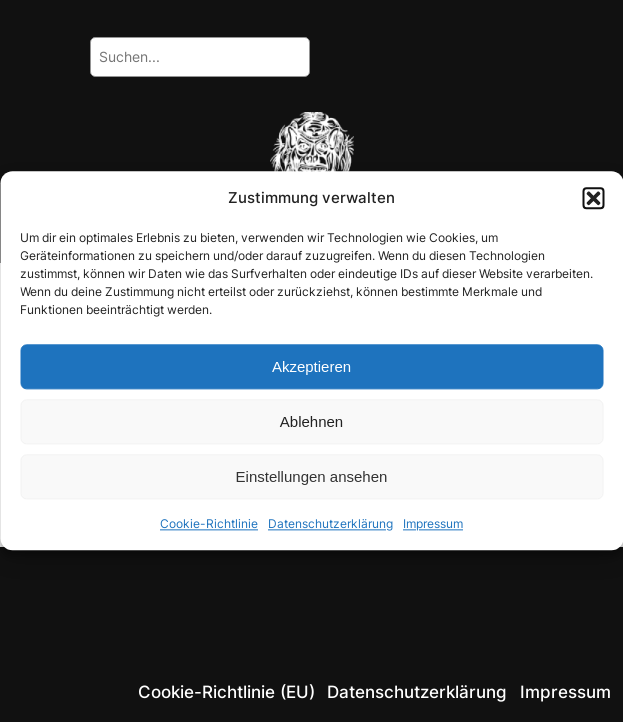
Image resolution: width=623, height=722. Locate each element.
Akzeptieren (311, 366)
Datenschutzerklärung (330, 524)
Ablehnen (311, 421)
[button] (593, 198)
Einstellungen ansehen (312, 476)
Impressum (433, 524)
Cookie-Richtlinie (209, 524)
